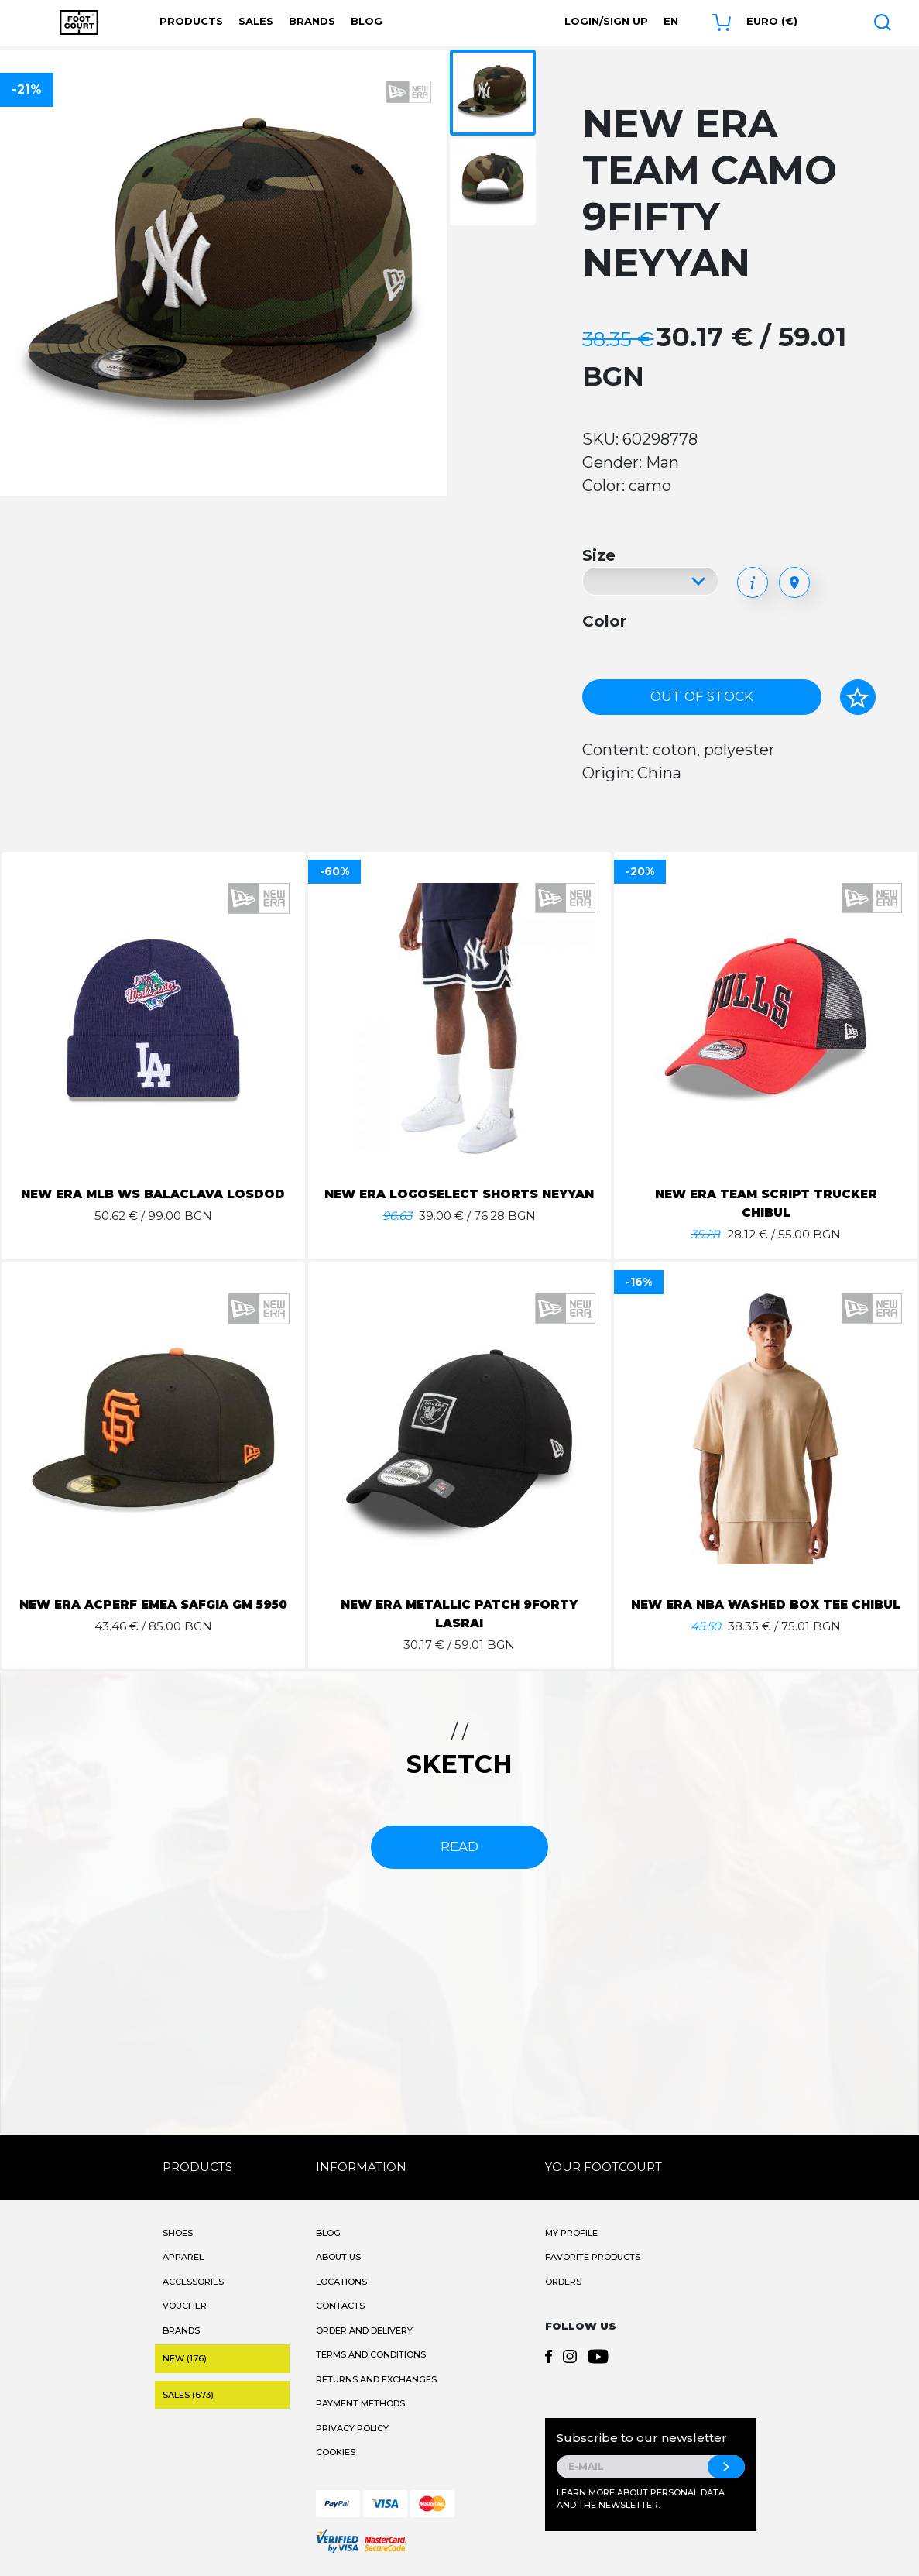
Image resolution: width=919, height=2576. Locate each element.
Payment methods (360, 2403)
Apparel (183, 2256)
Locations (341, 2281)
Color (604, 621)
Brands (312, 21)
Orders (563, 2281)
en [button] (671, 21)
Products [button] (191, 21)
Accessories (193, 2281)
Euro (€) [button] (771, 21)
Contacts (340, 2305)
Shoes (178, 2232)
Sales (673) (188, 2394)
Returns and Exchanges (376, 2379)
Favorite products (592, 2256)
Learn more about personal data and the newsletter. (641, 2499)
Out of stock (701, 696)
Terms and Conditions (371, 2354)
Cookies (335, 2452)
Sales (255, 21)
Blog (366, 21)
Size (599, 555)
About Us (338, 2256)
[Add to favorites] (858, 697)
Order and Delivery (364, 2330)
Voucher (185, 2305)
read (459, 1846)
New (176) (185, 2358)
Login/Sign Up (606, 21)
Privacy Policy (352, 2428)
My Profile (571, 2232)
